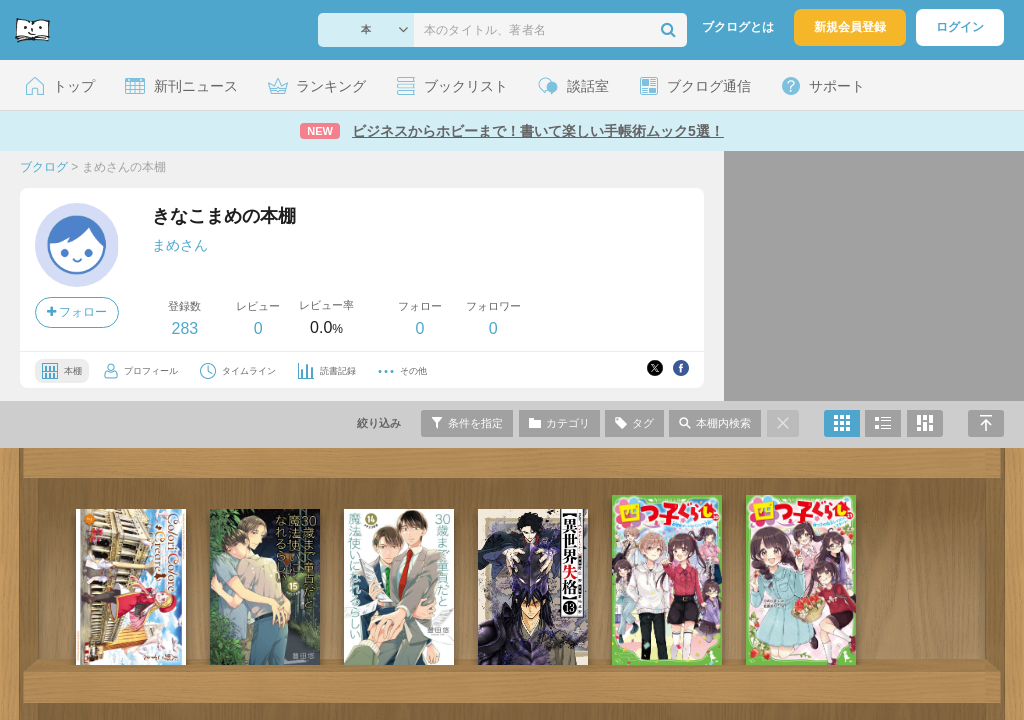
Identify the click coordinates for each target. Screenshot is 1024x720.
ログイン (960, 27)
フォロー (77, 312)
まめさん (180, 245)
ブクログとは (738, 27)
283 (184, 328)
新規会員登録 (850, 27)
